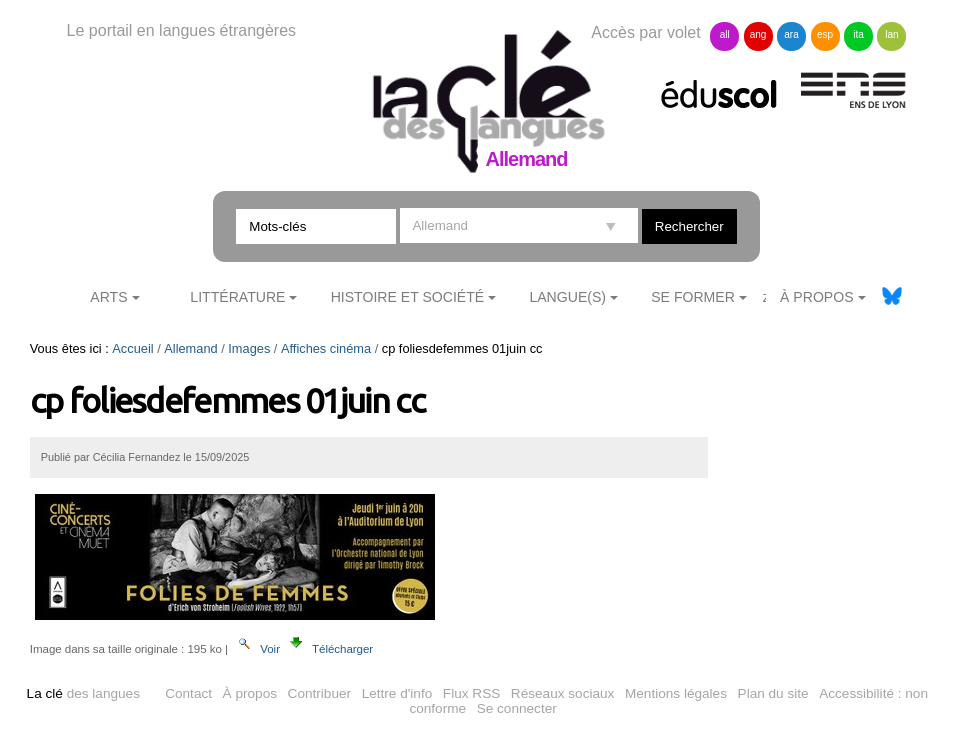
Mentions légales (676, 693)
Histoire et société (408, 297)
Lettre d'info (397, 693)
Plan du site (773, 693)
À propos (250, 693)
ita (858, 34)
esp (825, 34)
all (725, 34)
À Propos (817, 297)
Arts (108, 297)
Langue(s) (567, 297)
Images (249, 348)
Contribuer (319, 693)
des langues (83, 693)
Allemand (190, 348)
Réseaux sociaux (563, 693)
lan (891, 34)
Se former (693, 297)
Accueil (132, 348)
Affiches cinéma (326, 348)
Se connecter (517, 708)
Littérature (237, 297)
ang (758, 34)
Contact (188, 693)
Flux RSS (471, 693)
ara (791, 34)
